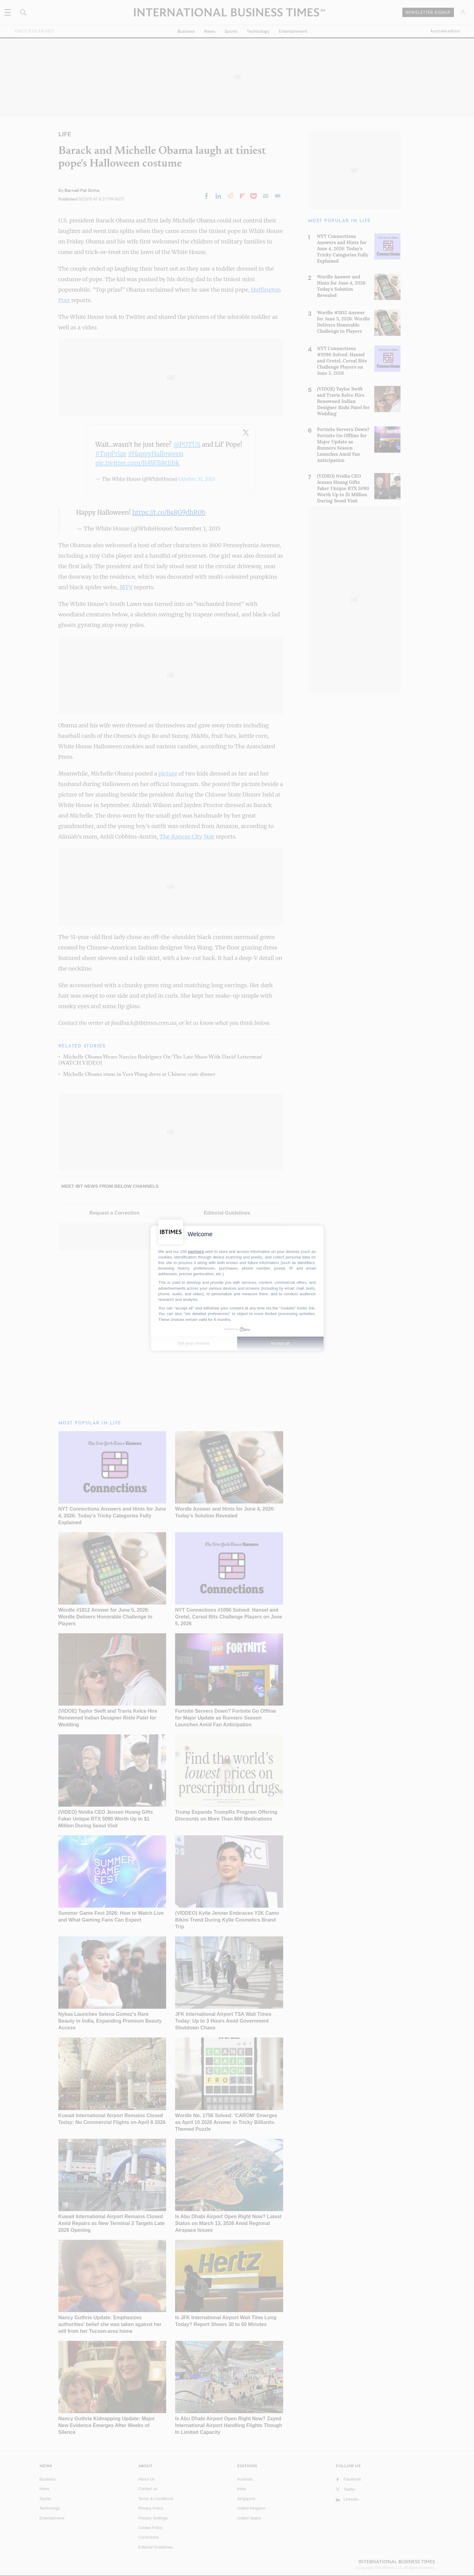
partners (196, 1251)
